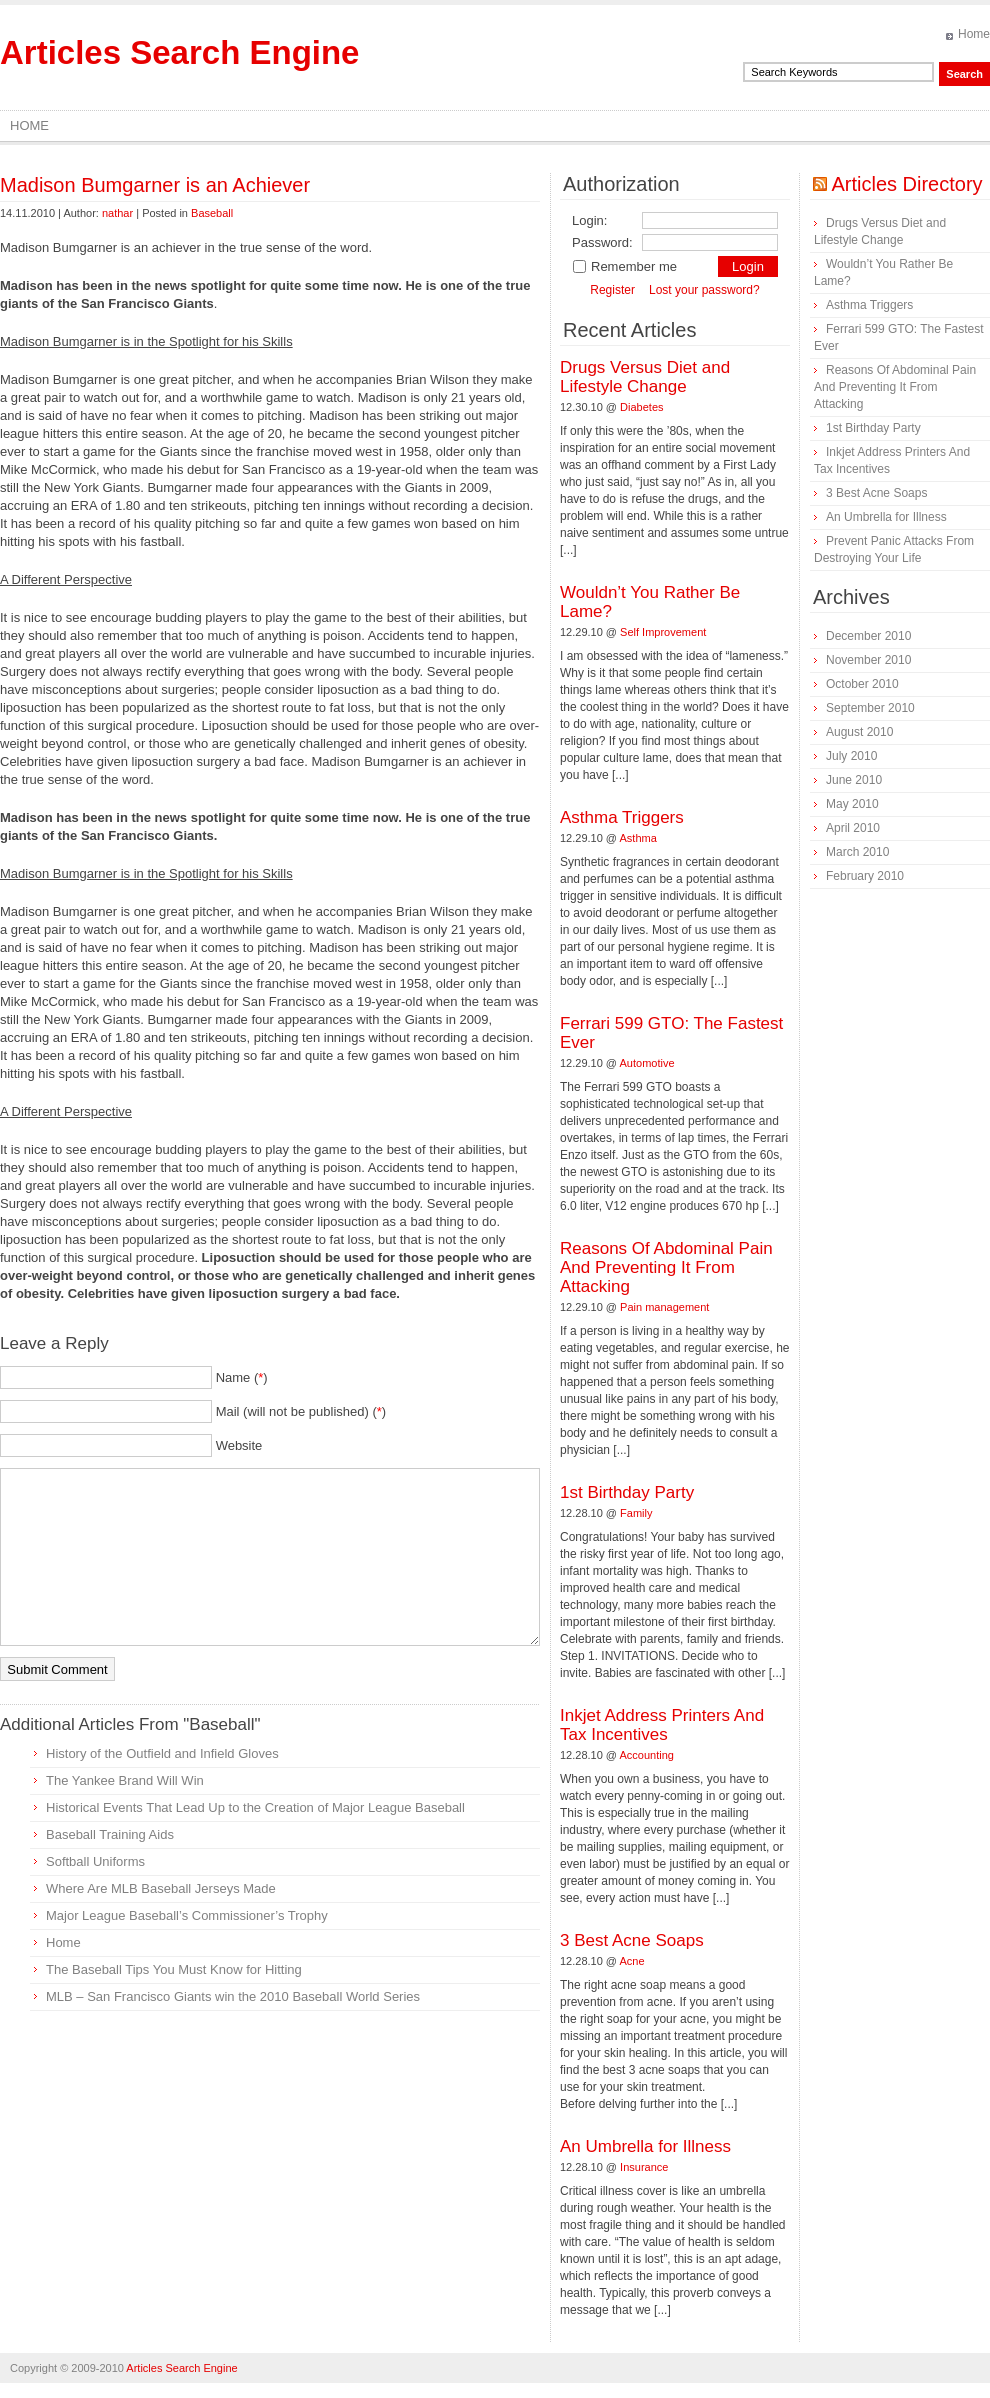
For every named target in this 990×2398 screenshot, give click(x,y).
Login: (589, 220)
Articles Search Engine (179, 52)
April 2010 (853, 828)
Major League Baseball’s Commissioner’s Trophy (187, 1915)
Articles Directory (906, 184)
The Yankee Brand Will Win (125, 1780)
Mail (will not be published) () (301, 1411)
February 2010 (865, 876)
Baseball (212, 213)
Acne (632, 1961)
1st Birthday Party (627, 1492)
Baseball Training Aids (110, 1834)
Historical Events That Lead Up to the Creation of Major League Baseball (255, 1807)
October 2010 (862, 684)
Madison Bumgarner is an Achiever (155, 185)
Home (974, 34)
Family (636, 1513)
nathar (117, 213)
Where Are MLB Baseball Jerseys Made (161, 1888)
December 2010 (868, 636)
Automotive (647, 1063)
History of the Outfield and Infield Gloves (162, 1753)
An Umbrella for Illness (645, 2146)
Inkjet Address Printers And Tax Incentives (662, 1725)
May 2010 (852, 804)
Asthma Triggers (622, 817)
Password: (602, 242)
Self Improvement (663, 632)
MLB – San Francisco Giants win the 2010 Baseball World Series (233, 1996)
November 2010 (868, 660)
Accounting (647, 1755)
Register (612, 290)
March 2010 (857, 852)
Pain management (664, 1307)
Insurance (644, 2167)
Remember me (624, 266)
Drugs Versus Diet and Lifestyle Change (645, 377)
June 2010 (854, 780)
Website (239, 1445)
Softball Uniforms (95, 1861)
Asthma (638, 838)
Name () (242, 1377)
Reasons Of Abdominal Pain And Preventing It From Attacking (666, 1267)
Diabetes (641, 407)
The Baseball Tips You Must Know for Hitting (174, 1969)
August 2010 (859, 732)
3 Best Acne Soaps (632, 1940)
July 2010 (851, 756)
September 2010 (870, 708)
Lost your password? (704, 290)
